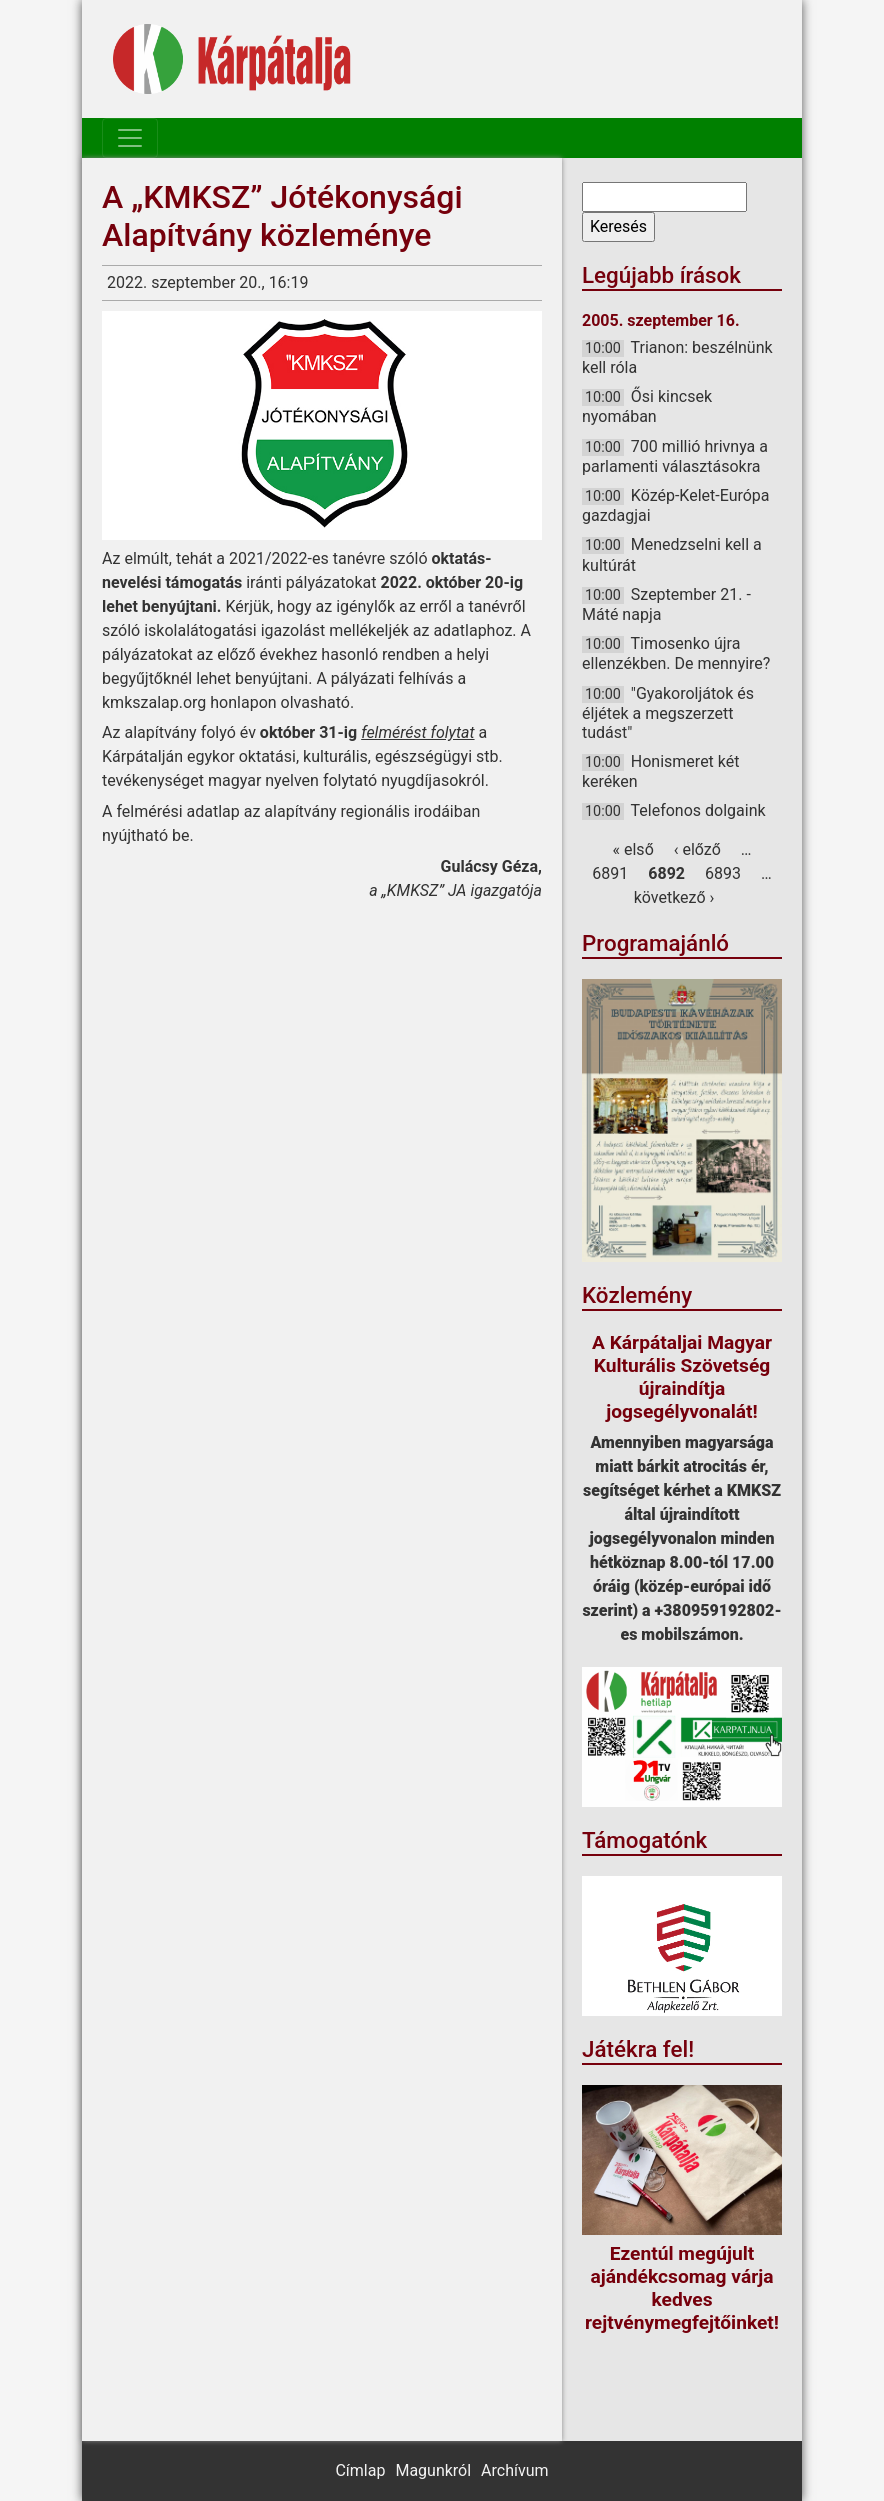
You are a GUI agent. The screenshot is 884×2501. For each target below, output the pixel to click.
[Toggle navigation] (130, 138)
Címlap (360, 2470)
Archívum (514, 2470)
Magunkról (433, 2470)
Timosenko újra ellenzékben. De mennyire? (676, 653)
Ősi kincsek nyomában (647, 406)
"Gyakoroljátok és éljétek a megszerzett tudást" (668, 713)
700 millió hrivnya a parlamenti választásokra (675, 456)
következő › (674, 897)
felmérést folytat (417, 732)
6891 (610, 873)
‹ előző (697, 849)
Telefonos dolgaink (698, 810)
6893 (723, 873)
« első (633, 849)
